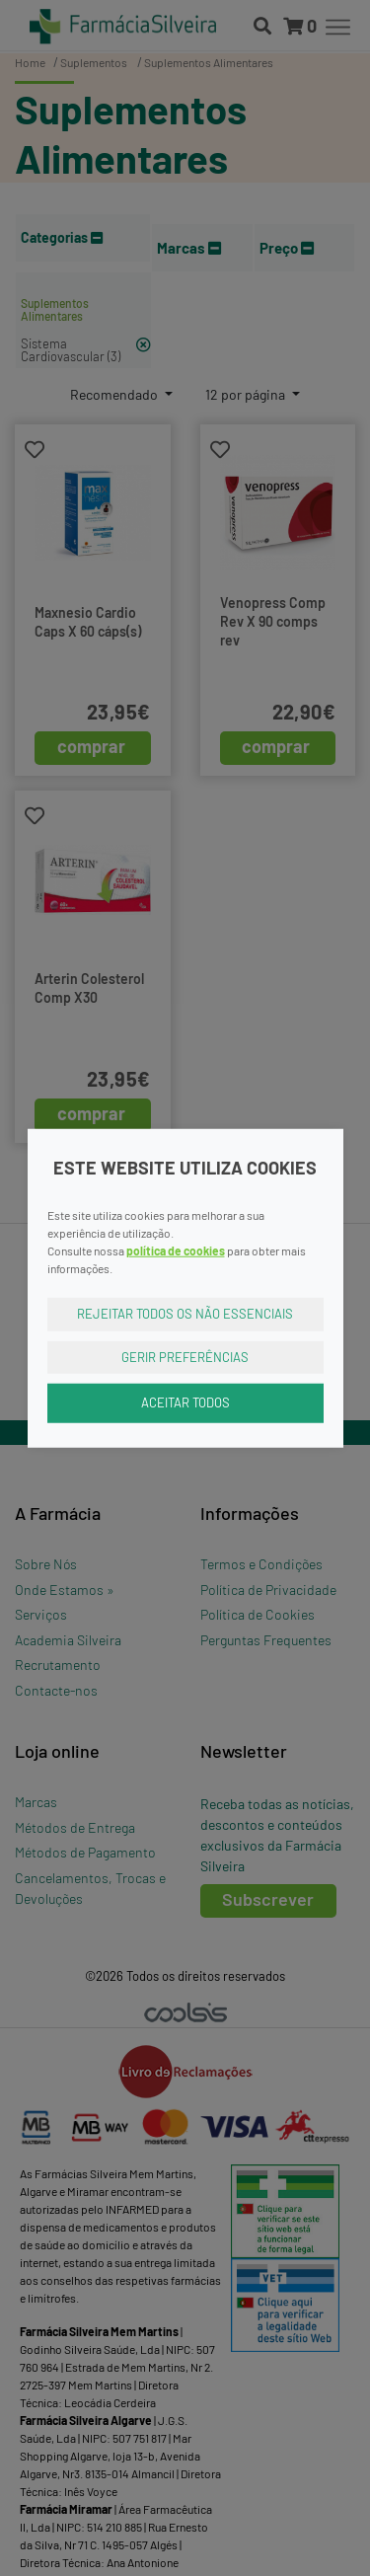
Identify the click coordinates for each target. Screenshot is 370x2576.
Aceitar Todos (185, 1402)
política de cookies (175, 1250)
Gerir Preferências (185, 1356)
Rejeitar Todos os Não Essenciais (185, 1314)
